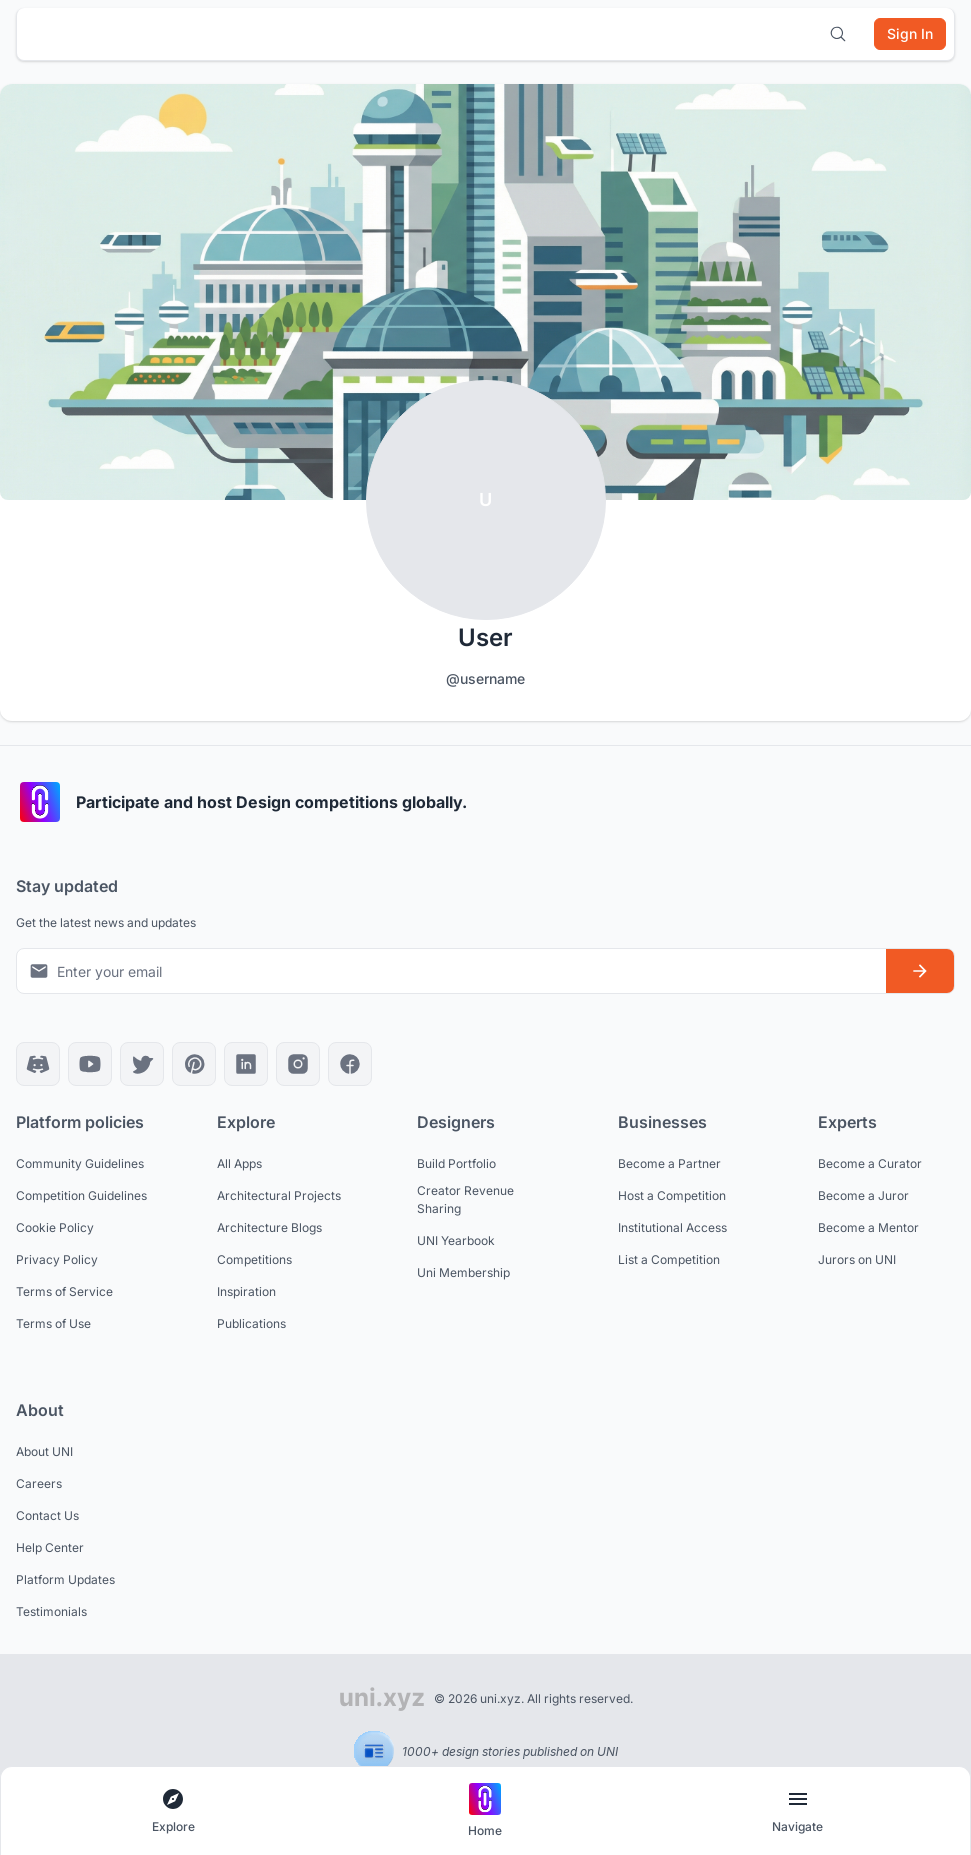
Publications (251, 1323)
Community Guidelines (80, 1163)
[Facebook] (350, 1064)
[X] (142, 1064)
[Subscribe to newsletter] (920, 971)
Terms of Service (64, 1291)
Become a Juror (863, 1195)
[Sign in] (910, 34)
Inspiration (246, 1291)
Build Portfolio (456, 1163)
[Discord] (38, 1064)
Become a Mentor (868, 1227)
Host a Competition (672, 1195)
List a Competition (669, 1259)
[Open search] (838, 34)
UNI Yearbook (456, 1240)
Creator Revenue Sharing (465, 1199)
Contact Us (47, 1515)
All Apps (239, 1163)
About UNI (44, 1451)
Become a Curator (870, 1163)
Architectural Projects (279, 1195)
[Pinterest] (194, 1064)
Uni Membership (463, 1272)
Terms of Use (53, 1323)
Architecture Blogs (269, 1227)
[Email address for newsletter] (451, 971)
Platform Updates (65, 1579)
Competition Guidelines (81, 1195)
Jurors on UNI (857, 1259)
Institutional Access (672, 1227)
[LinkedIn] (246, 1064)
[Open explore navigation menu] (173, 1811)
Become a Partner (669, 1163)
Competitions (254, 1259)
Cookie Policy (55, 1227)
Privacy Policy (57, 1259)
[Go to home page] (485, 1811)
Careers (39, 1483)
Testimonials (51, 1611)
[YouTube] (90, 1064)
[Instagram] (298, 1064)
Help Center (50, 1547)
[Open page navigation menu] (798, 1811)
